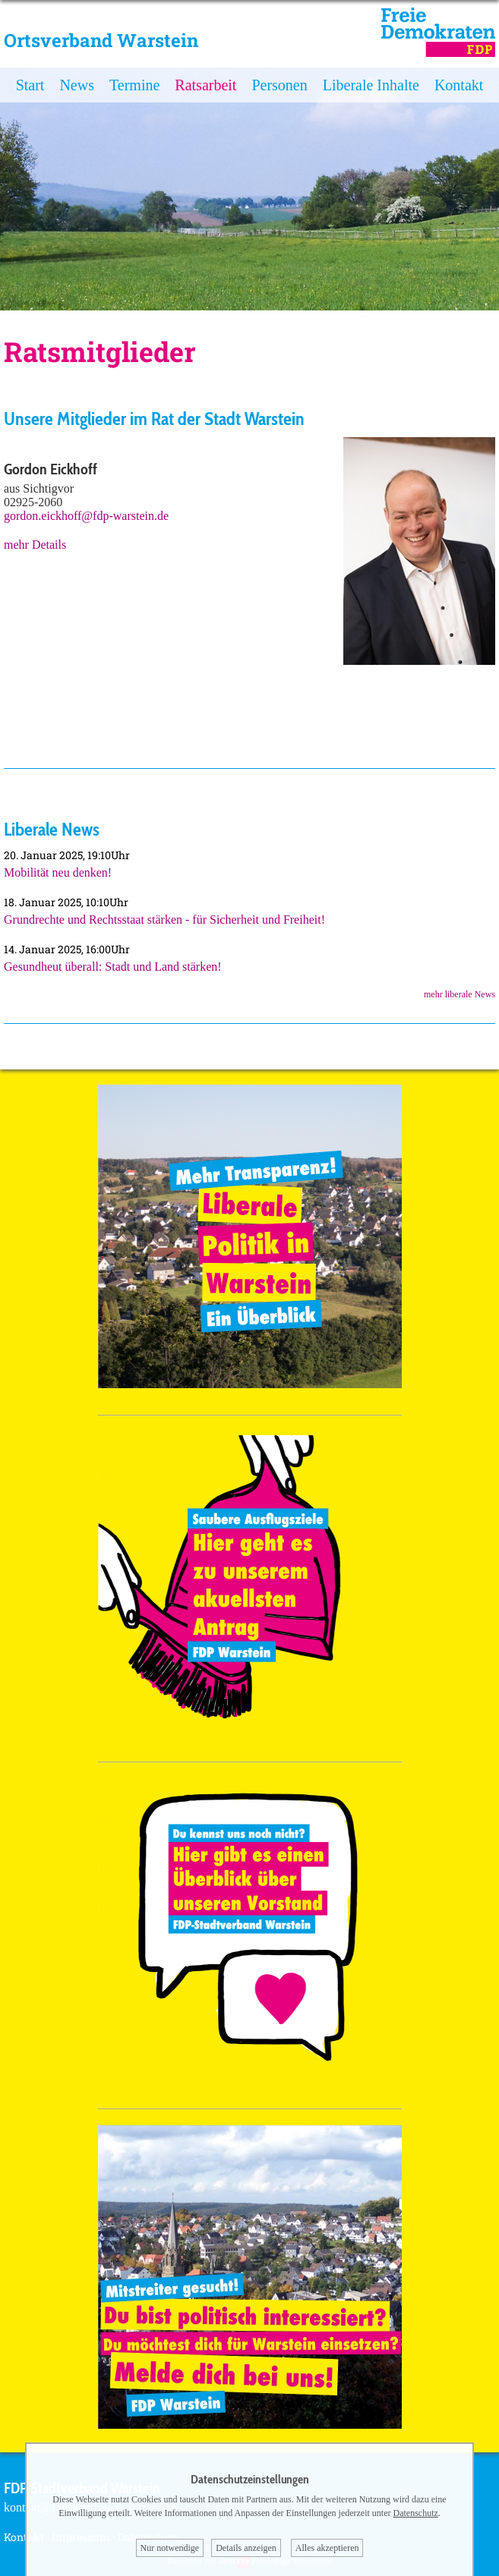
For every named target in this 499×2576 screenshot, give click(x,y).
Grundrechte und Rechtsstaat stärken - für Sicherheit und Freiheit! (164, 919)
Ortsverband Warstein (101, 40)
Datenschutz (415, 2513)
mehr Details (35, 544)
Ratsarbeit (205, 85)
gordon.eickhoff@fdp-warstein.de (86, 515)
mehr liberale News (459, 994)
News (76, 85)
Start (30, 85)
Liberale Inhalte (371, 85)
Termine (134, 85)
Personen (279, 85)
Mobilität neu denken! (58, 872)
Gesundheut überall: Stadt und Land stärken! (113, 966)
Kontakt (458, 85)
